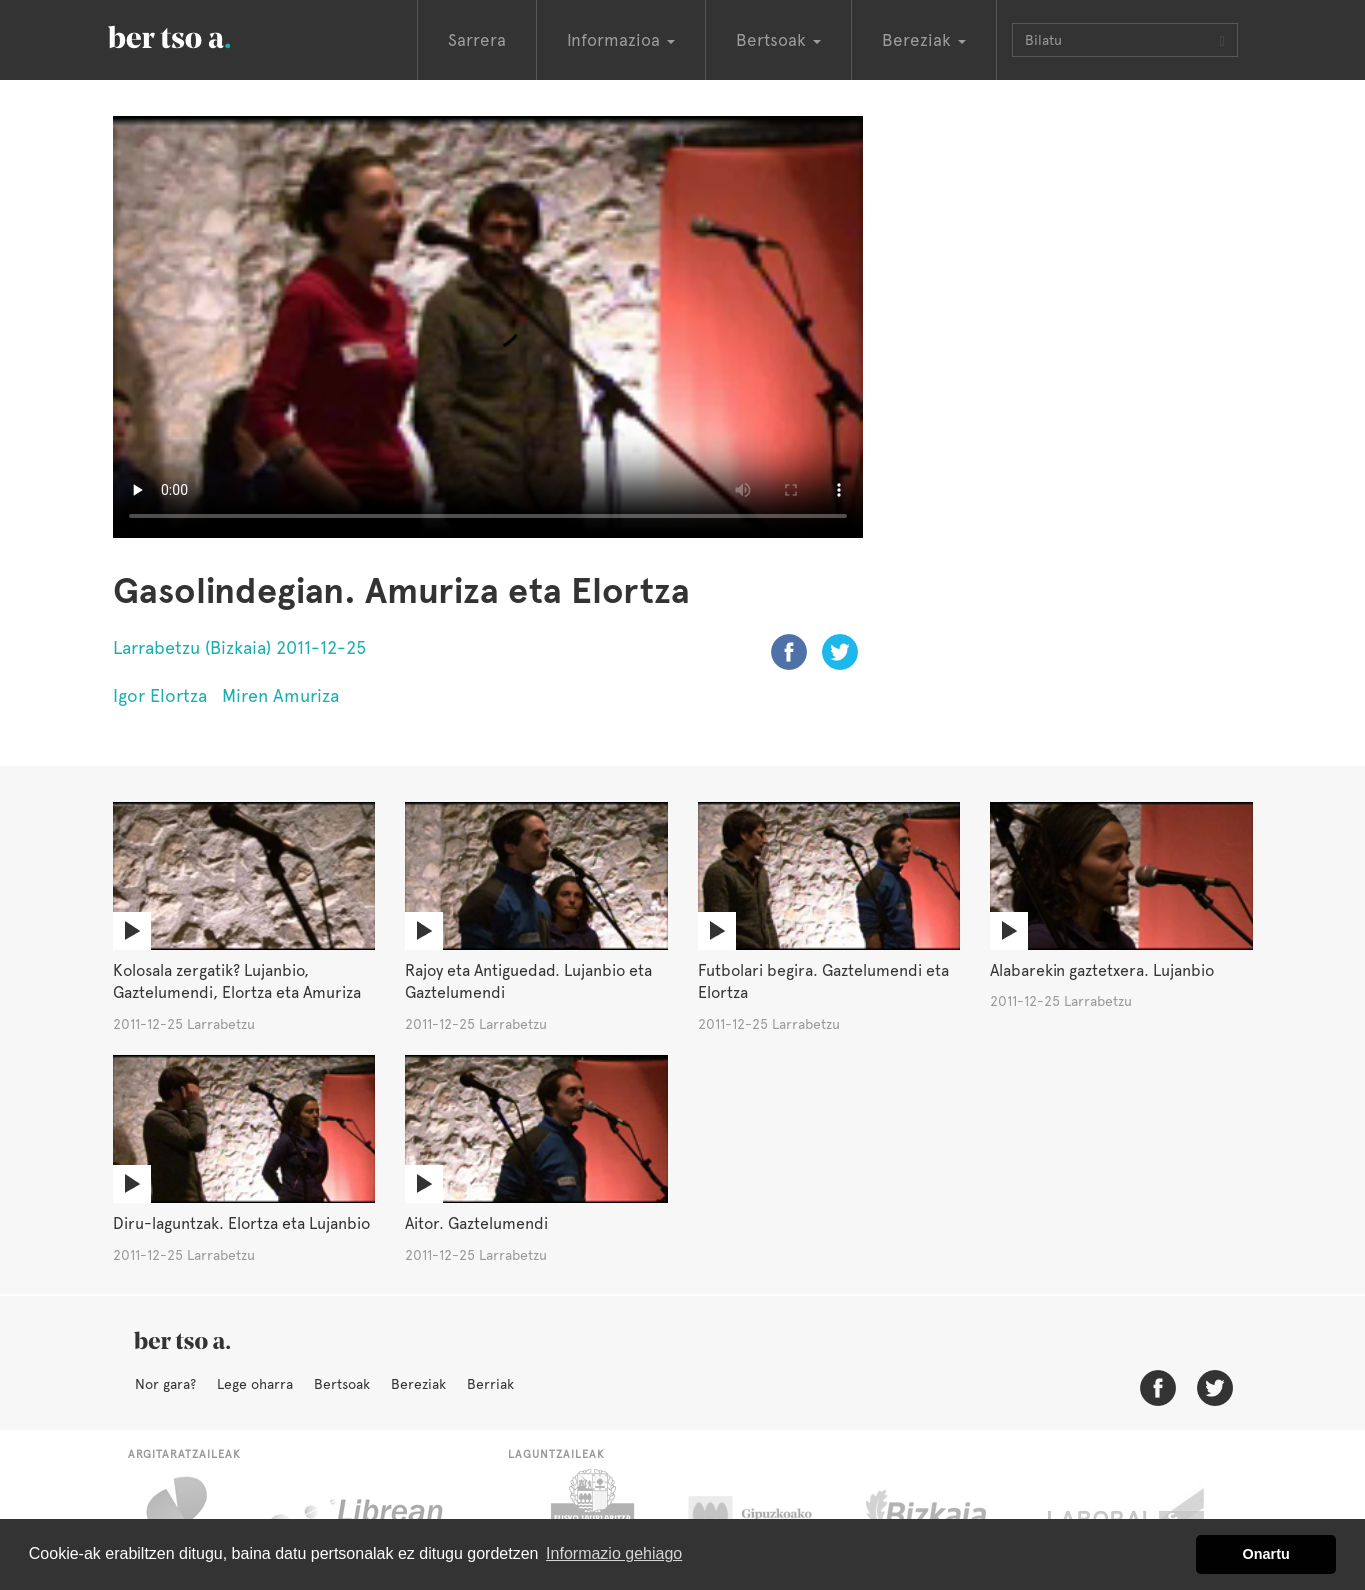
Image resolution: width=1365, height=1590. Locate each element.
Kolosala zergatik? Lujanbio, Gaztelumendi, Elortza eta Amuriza (237, 982)
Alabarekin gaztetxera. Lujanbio (1102, 970)
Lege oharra (255, 1384)
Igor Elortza (160, 695)
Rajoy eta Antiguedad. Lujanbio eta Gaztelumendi (528, 982)
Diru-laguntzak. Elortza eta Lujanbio (241, 1223)
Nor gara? (165, 1384)
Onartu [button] (1266, 1554)
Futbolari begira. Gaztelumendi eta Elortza (823, 982)
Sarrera (477, 40)
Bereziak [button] (924, 40)
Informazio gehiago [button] (614, 1553)
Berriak (490, 1384)
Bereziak (418, 1384)
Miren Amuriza (280, 695)
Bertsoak (342, 1384)
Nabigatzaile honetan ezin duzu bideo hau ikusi (488, 327)
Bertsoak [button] (778, 40)
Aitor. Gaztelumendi (476, 1223)
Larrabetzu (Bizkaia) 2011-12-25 (239, 647)
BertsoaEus (198, 35)
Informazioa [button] (621, 40)
